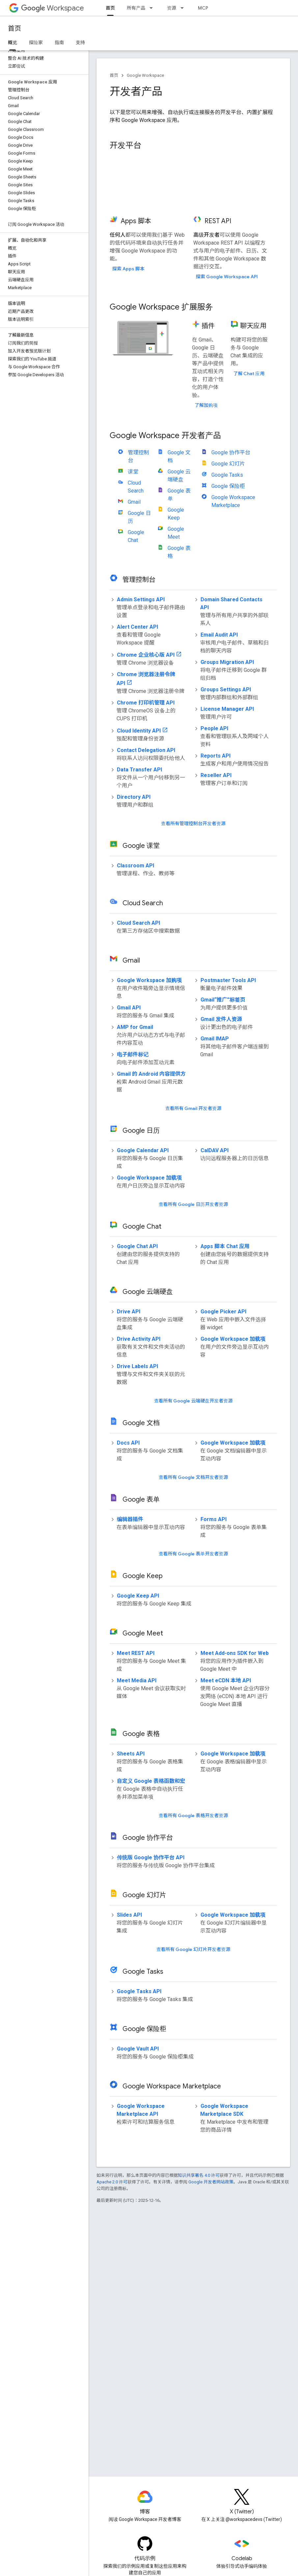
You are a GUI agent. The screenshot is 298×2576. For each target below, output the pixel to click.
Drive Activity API (138, 1339)
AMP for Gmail (135, 1027)
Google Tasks (227, 475)
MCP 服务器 (210, 8)
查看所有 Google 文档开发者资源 (193, 1477)
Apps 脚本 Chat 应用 (225, 1246)
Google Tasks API (139, 1991)
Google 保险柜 (228, 486)
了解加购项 (206, 405)
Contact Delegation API (146, 750)
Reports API (215, 756)
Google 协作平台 (230, 452)
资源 (171, 8)
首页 (14, 28)
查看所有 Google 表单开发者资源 (193, 1554)
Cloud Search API (138, 923)
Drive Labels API (137, 1366)
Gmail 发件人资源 (221, 1019)
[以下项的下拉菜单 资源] (184, 8)
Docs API (128, 1443)
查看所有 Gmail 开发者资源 (193, 1108)
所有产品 (136, 8)
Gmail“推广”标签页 (223, 1000)
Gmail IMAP (215, 1038)
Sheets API (131, 1754)
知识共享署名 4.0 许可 (199, 2175)
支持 (80, 42)
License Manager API (227, 709)
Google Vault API (138, 2049)
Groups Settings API (226, 689)
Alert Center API (137, 627)
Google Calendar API (143, 1150)
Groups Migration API (227, 662)
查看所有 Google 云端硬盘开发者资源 (193, 1401)
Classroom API (135, 865)
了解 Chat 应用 (248, 373)
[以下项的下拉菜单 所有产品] (153, 8)
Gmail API (129, 1007)
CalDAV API (215, 1150)
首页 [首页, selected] (110, 8)
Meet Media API (136, 1680)
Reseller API (216, 775)
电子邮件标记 (133, 1054)
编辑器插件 (130, 1519)
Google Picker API (223, 1311)
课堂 (133, 471)
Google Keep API (138, 1596)
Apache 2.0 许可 (111, 2181)
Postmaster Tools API (228, 980)
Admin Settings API (141, 599)
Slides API (129, 1915)
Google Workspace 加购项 (149, 980)
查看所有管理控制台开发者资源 (193, 823)
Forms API (214, 1519)
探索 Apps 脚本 (128, 269)
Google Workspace (145, 75)
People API (214, 728)
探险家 (36, 42)
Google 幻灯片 (228, 464)
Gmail (134, 502)
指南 (59, 42)
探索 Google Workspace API (227, 277)
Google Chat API (137, 1246)
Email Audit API (219, 635)
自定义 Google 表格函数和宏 (151, 1781)
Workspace (52, 8)
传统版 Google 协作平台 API (150, 1857)
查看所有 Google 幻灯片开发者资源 (193, 1949)
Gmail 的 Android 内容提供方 (151, 1074)
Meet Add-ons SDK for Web (235, 1653)
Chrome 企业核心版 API (146, 655)
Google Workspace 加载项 (149, 1178)
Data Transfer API (139, 769)
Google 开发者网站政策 (210, 2181)
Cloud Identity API (139, 731)
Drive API (128, 1311)
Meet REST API (135, 1653)
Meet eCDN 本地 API (226, 1680)
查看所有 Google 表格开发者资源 (193, 1815)
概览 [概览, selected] (12, 42)
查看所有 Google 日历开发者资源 (193, 1204)
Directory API (133, 797)
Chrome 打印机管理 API (146, 703)
